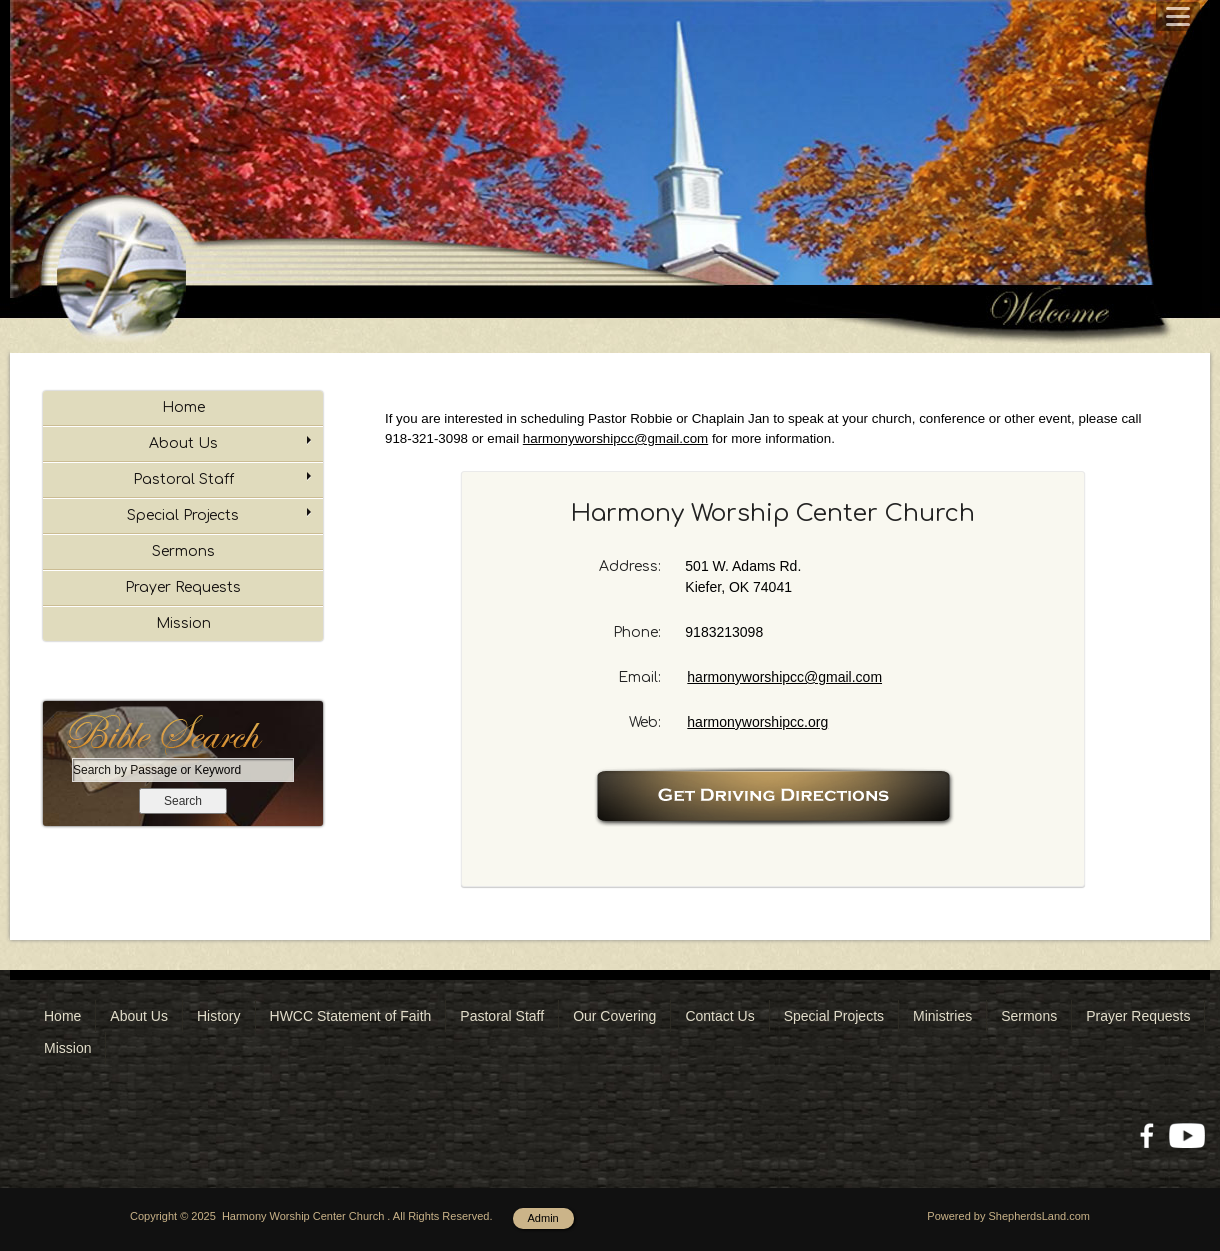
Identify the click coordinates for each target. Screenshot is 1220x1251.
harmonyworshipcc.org (757, 722)
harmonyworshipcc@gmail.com (784, 677)
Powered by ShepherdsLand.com (1008, 1216)
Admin (543, 1218)
